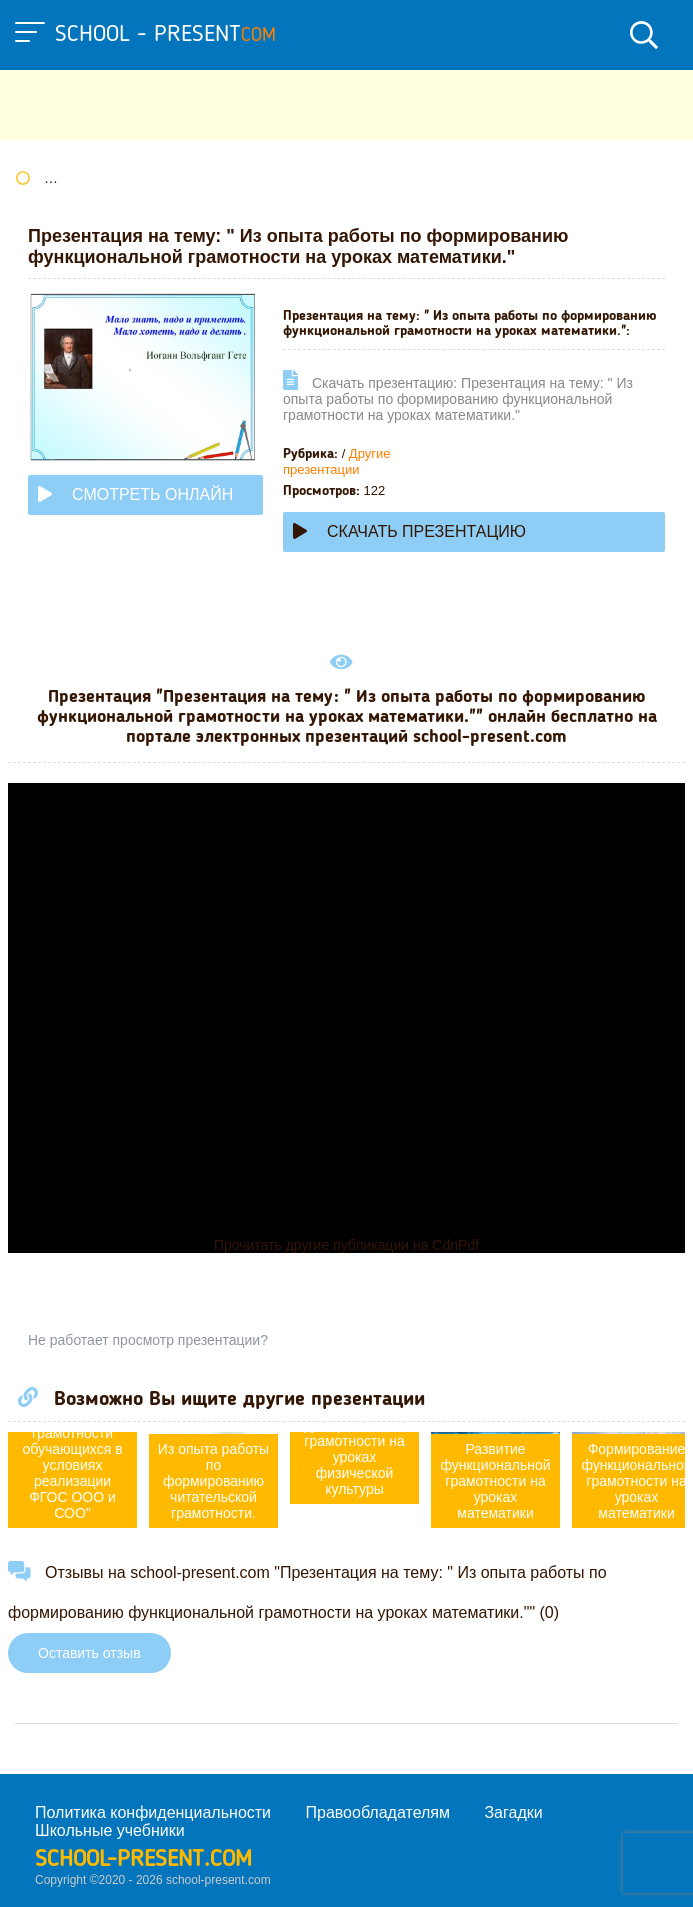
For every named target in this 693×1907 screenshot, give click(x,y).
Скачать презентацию (409, 531)
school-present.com (143, 1860)
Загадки (513, 1812)
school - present (165, 35)
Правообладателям (378, 1812)
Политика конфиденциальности (153, 1812)
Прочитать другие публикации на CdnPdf (346, 1245)
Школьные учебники (110, 1830)
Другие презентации (336, 461)
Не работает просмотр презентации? (148, 1340)
